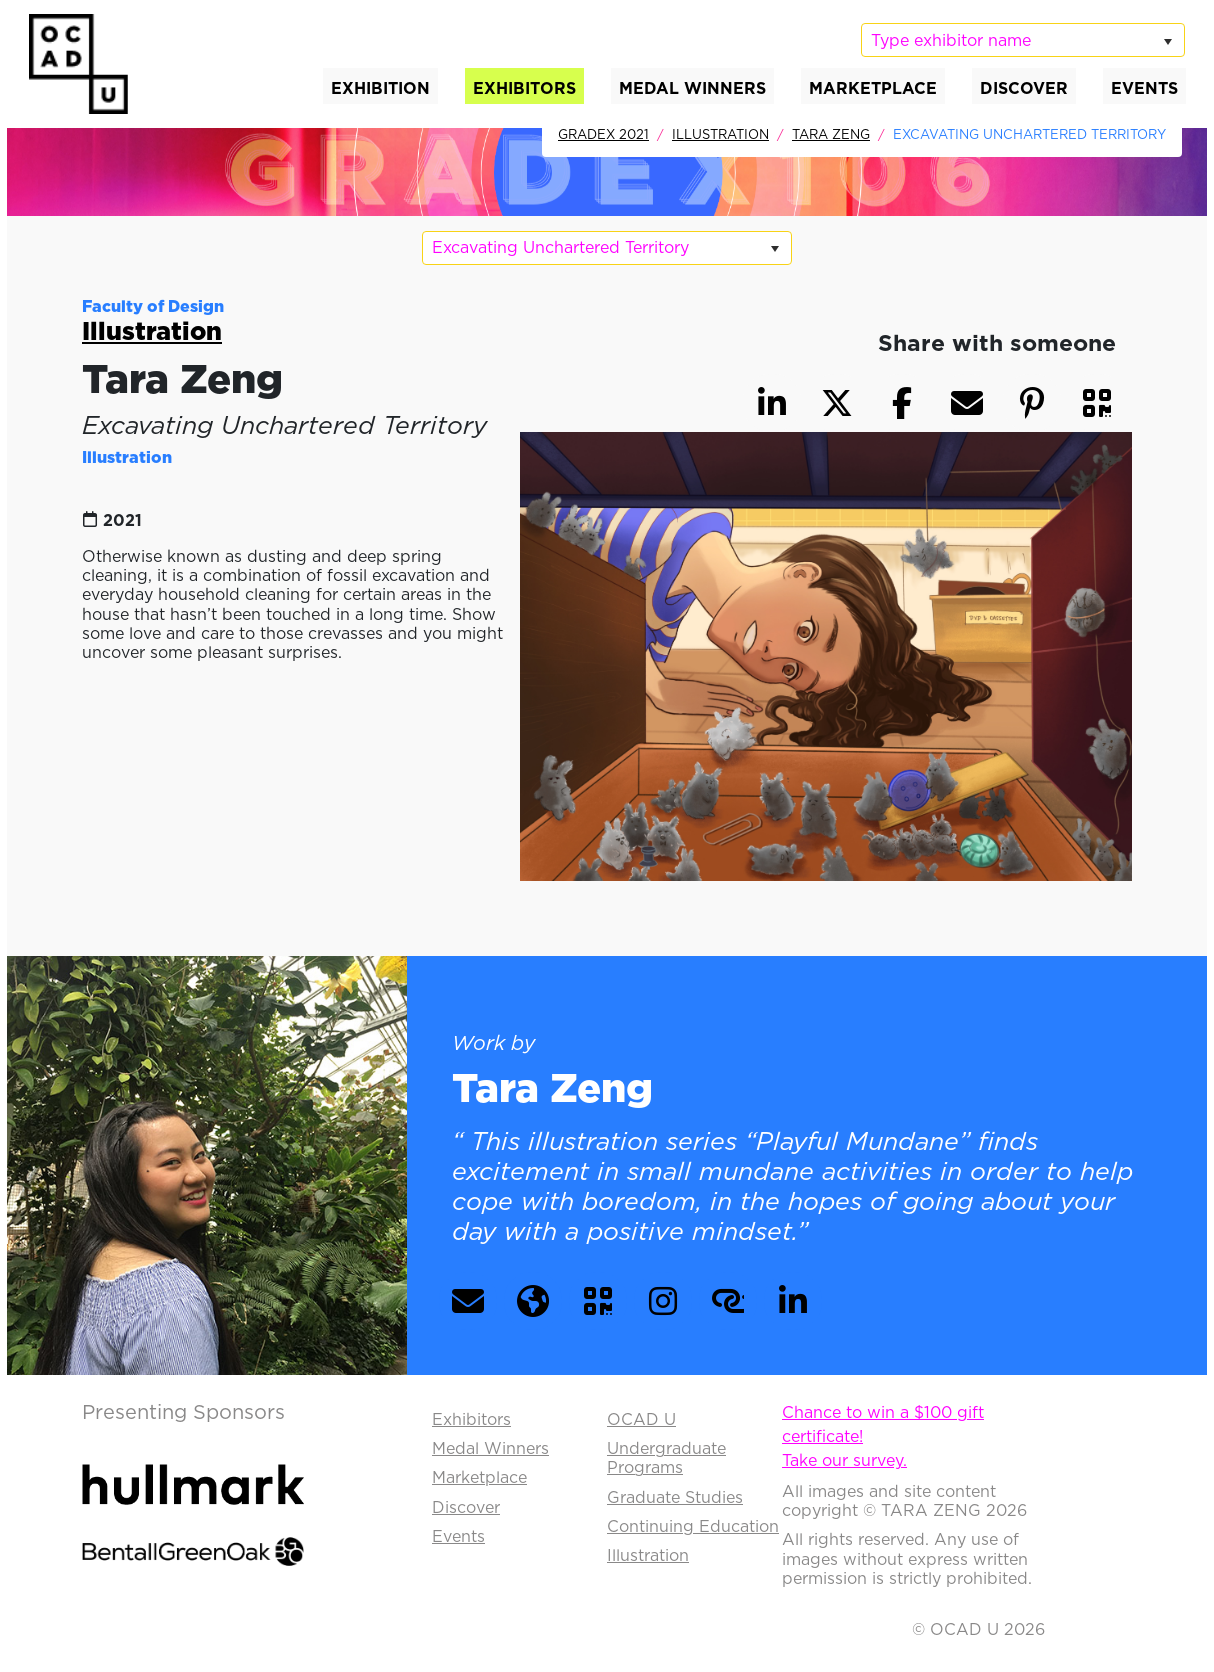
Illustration (720, 134)
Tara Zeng (831, 134)
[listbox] (1023, 40)
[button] (1097, 403)
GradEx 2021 (603, 134)
